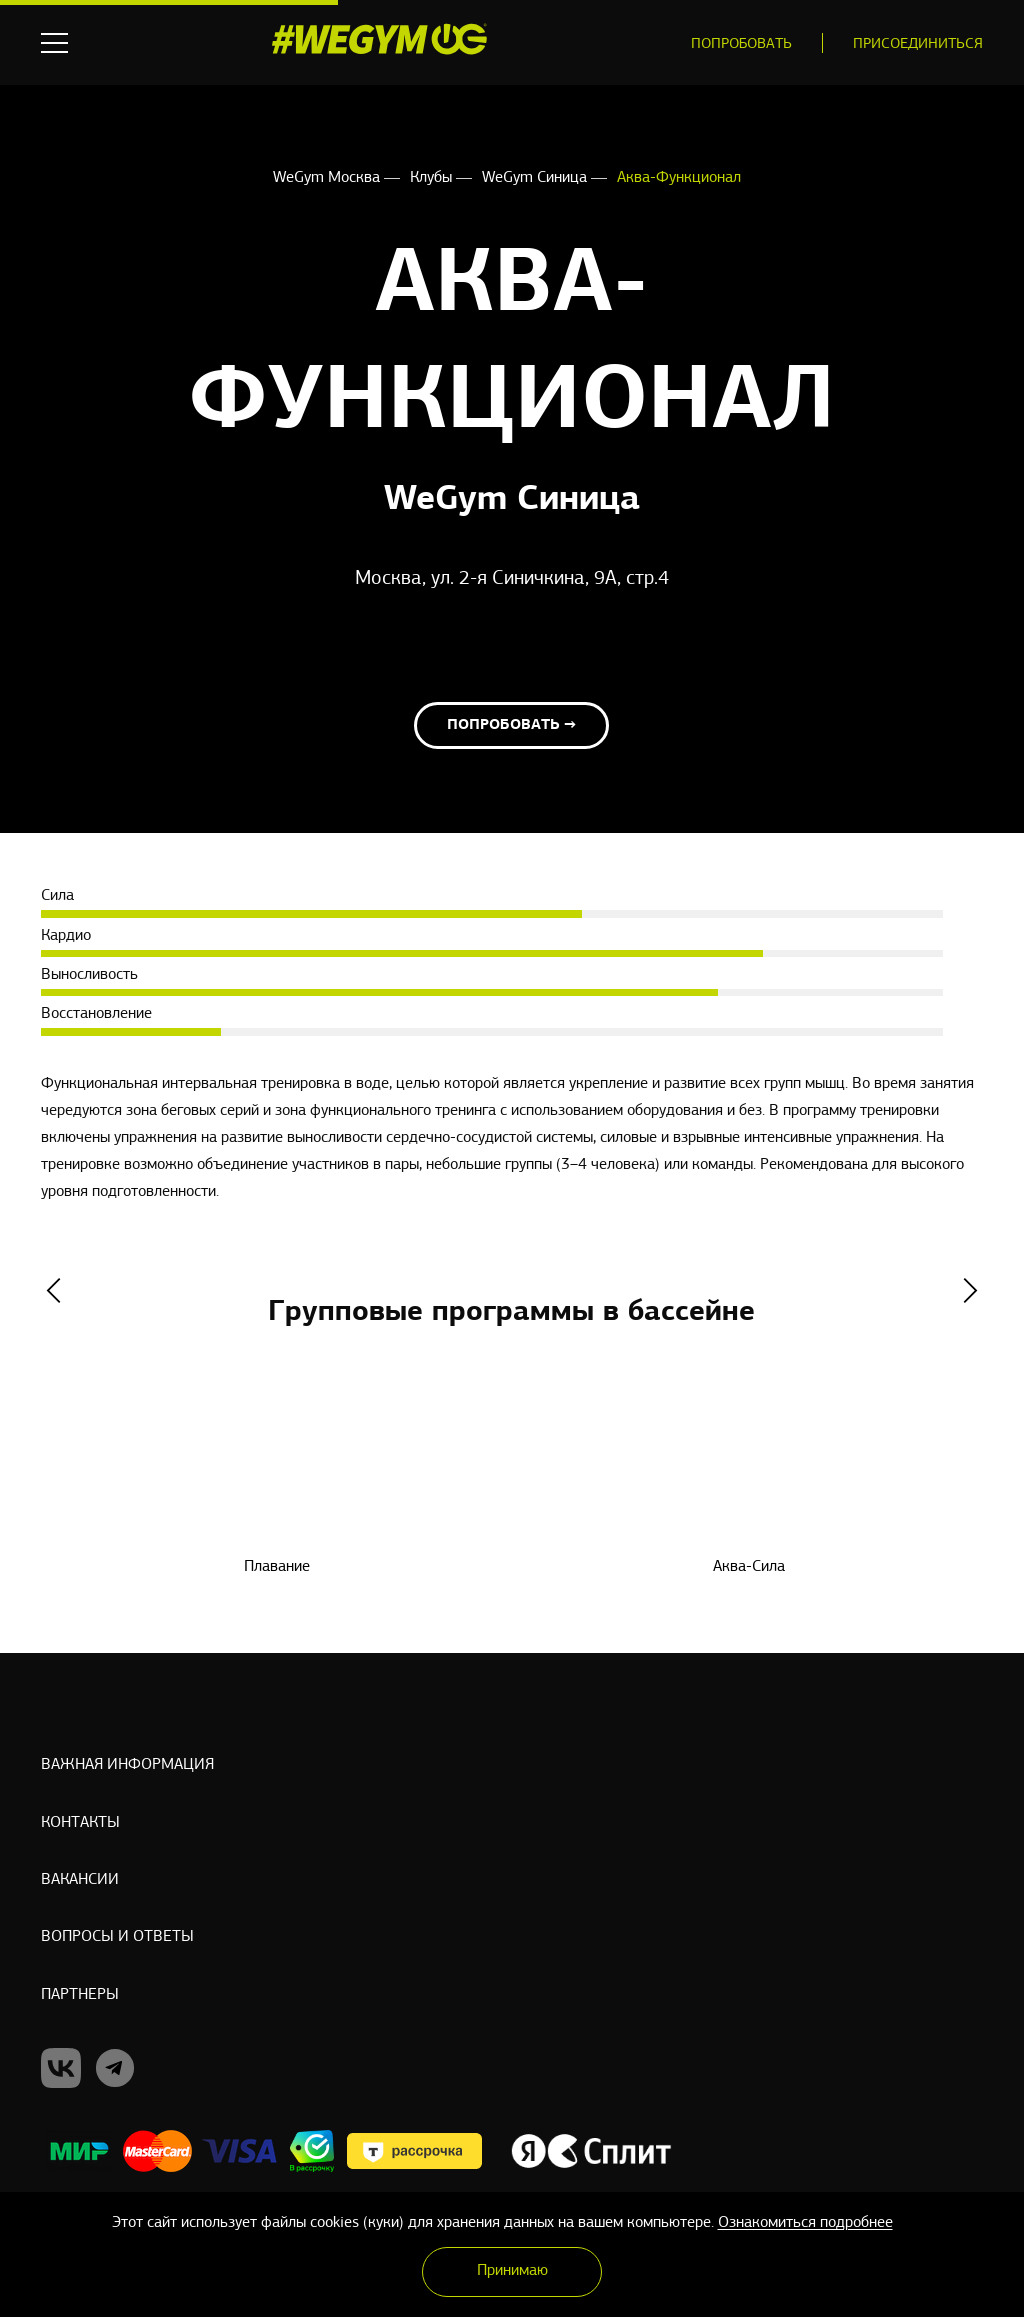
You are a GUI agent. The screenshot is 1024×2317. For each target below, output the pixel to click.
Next (970, 1301)
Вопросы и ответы (117, 1939)
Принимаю (512, 2271)
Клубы (433, 178)
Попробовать (741, 44)
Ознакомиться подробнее (805, 2223)
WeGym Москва (328, 178)
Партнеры (80, 1998)
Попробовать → (512, 736)
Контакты (80, 1821)
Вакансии (80, 1880)
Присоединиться (918, 44)
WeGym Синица (536, 178)
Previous (53, 1301)
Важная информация (127, 1762)
